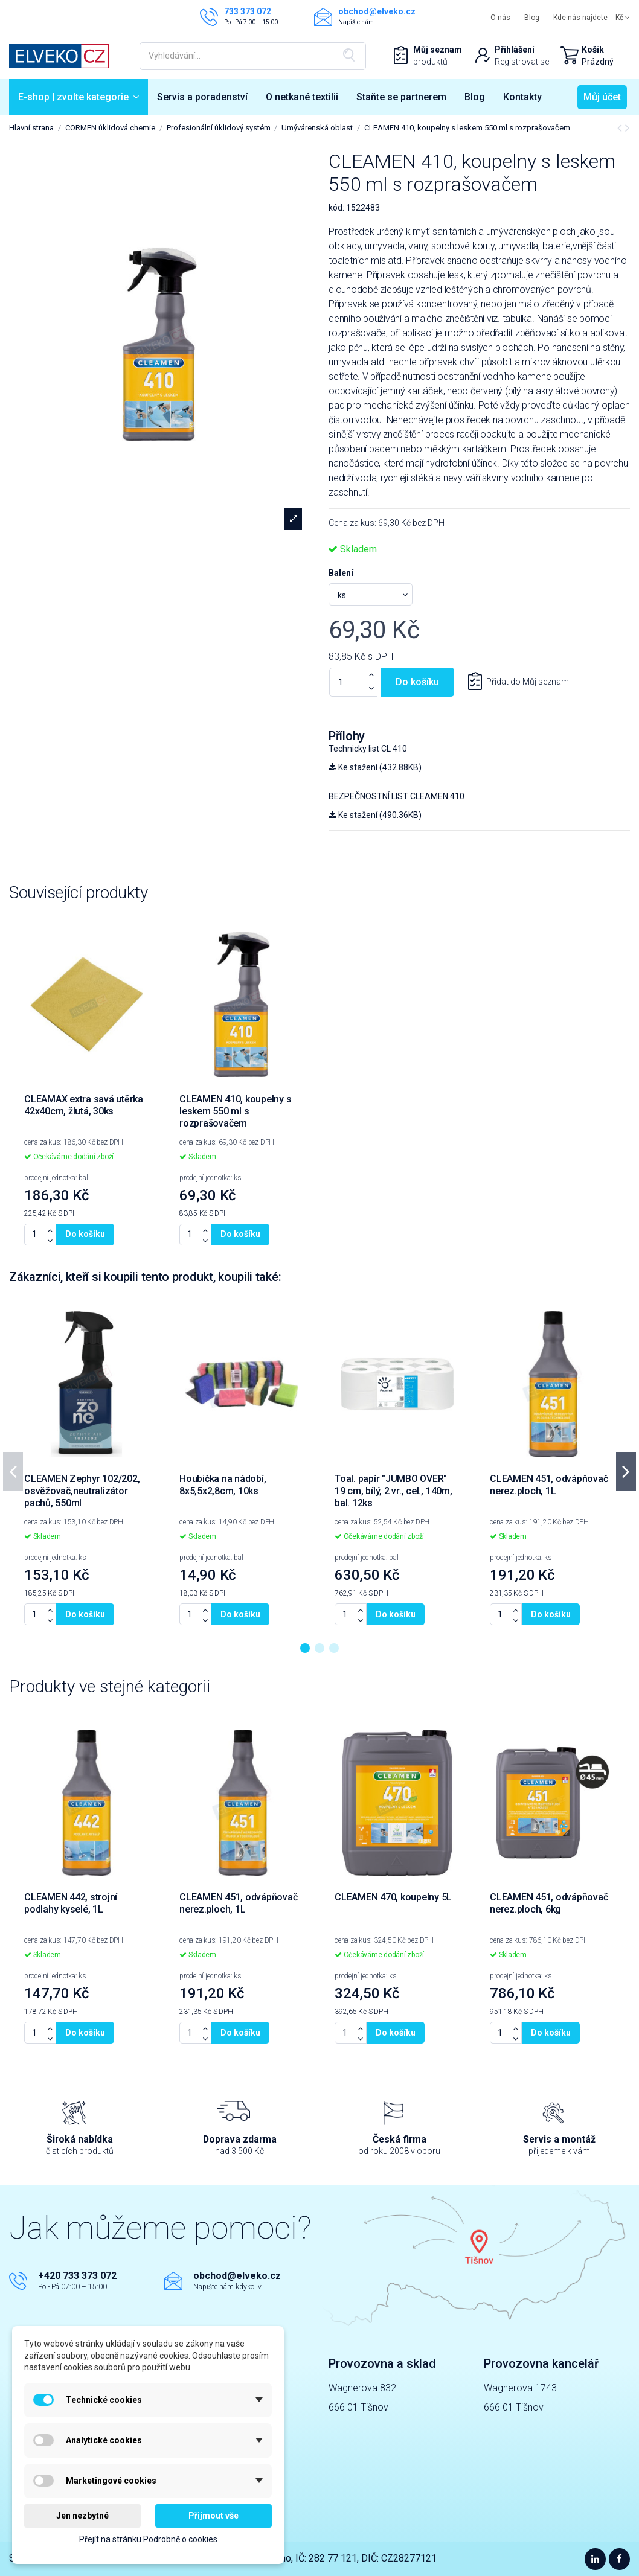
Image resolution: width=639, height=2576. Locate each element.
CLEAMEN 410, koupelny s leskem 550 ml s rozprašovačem (235, 1111)
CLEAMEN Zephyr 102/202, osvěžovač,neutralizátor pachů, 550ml (82, 1491)
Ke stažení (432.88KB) (375, 767)
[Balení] (371, 594)
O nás (500, 17)
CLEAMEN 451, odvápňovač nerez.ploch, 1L (549, 1485)
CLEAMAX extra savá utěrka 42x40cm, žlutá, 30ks (83, 1105)
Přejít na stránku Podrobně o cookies (148, 2539)
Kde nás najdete (580, 17)
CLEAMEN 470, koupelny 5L (393, 1897)
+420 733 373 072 (77, 2275)
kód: (336, 208)
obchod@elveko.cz (237, 2275)
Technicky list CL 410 (368, 748)
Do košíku (417, 682)
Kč (622, 17)
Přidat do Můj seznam (526, 681)
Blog (531, 17)
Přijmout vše (213, 2515)
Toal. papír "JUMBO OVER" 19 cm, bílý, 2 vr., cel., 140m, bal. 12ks (393, 1491)
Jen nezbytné (82, 2515)
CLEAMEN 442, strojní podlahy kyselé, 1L (70, 1903)
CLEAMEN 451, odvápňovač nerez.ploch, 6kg (549, 1903)
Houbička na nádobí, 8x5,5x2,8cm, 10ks (222, 1485)
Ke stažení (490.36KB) (375, 815)
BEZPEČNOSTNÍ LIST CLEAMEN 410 (396, 796)
